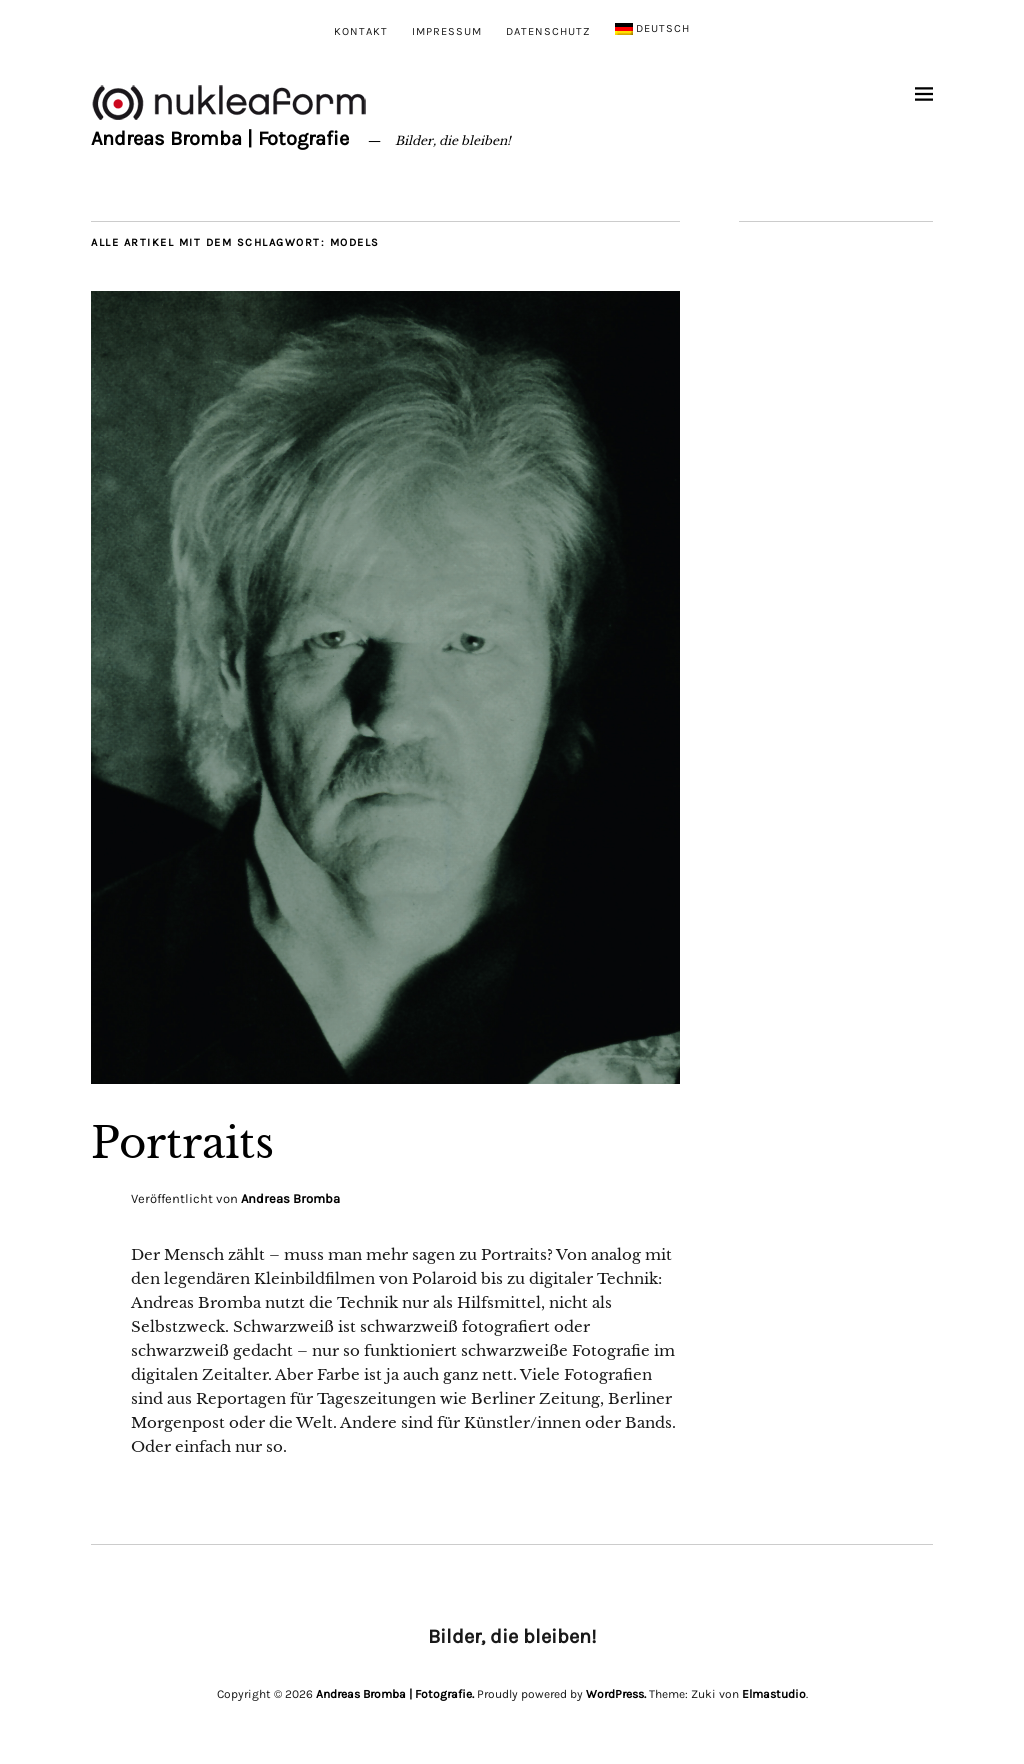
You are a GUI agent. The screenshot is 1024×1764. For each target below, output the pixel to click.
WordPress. (616, 1694)
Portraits (182, 1143)
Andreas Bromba (290, 1198)
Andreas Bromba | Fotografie (220, 138)
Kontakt (361, 31)
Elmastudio (774, 1694)
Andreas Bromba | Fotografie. (395, 1694)
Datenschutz (548, 31)
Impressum (447, 31)
